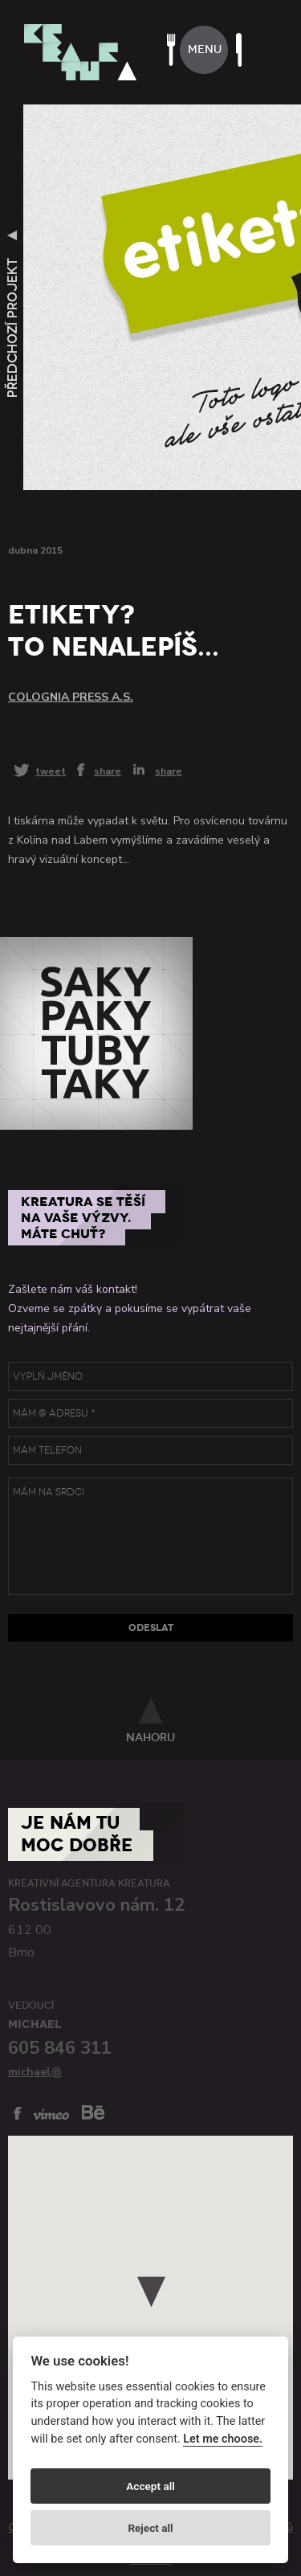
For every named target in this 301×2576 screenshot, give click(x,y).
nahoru (150, 1737)
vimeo (51, 2114)
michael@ (35, 2071)
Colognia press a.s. (70, 697)
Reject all (150, 2527)
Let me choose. (222, 2439)
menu (205, 49)
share (107, 770)
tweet (50, 771)
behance (93, 2112)
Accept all (150, 2486)
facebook (18, 2113)
